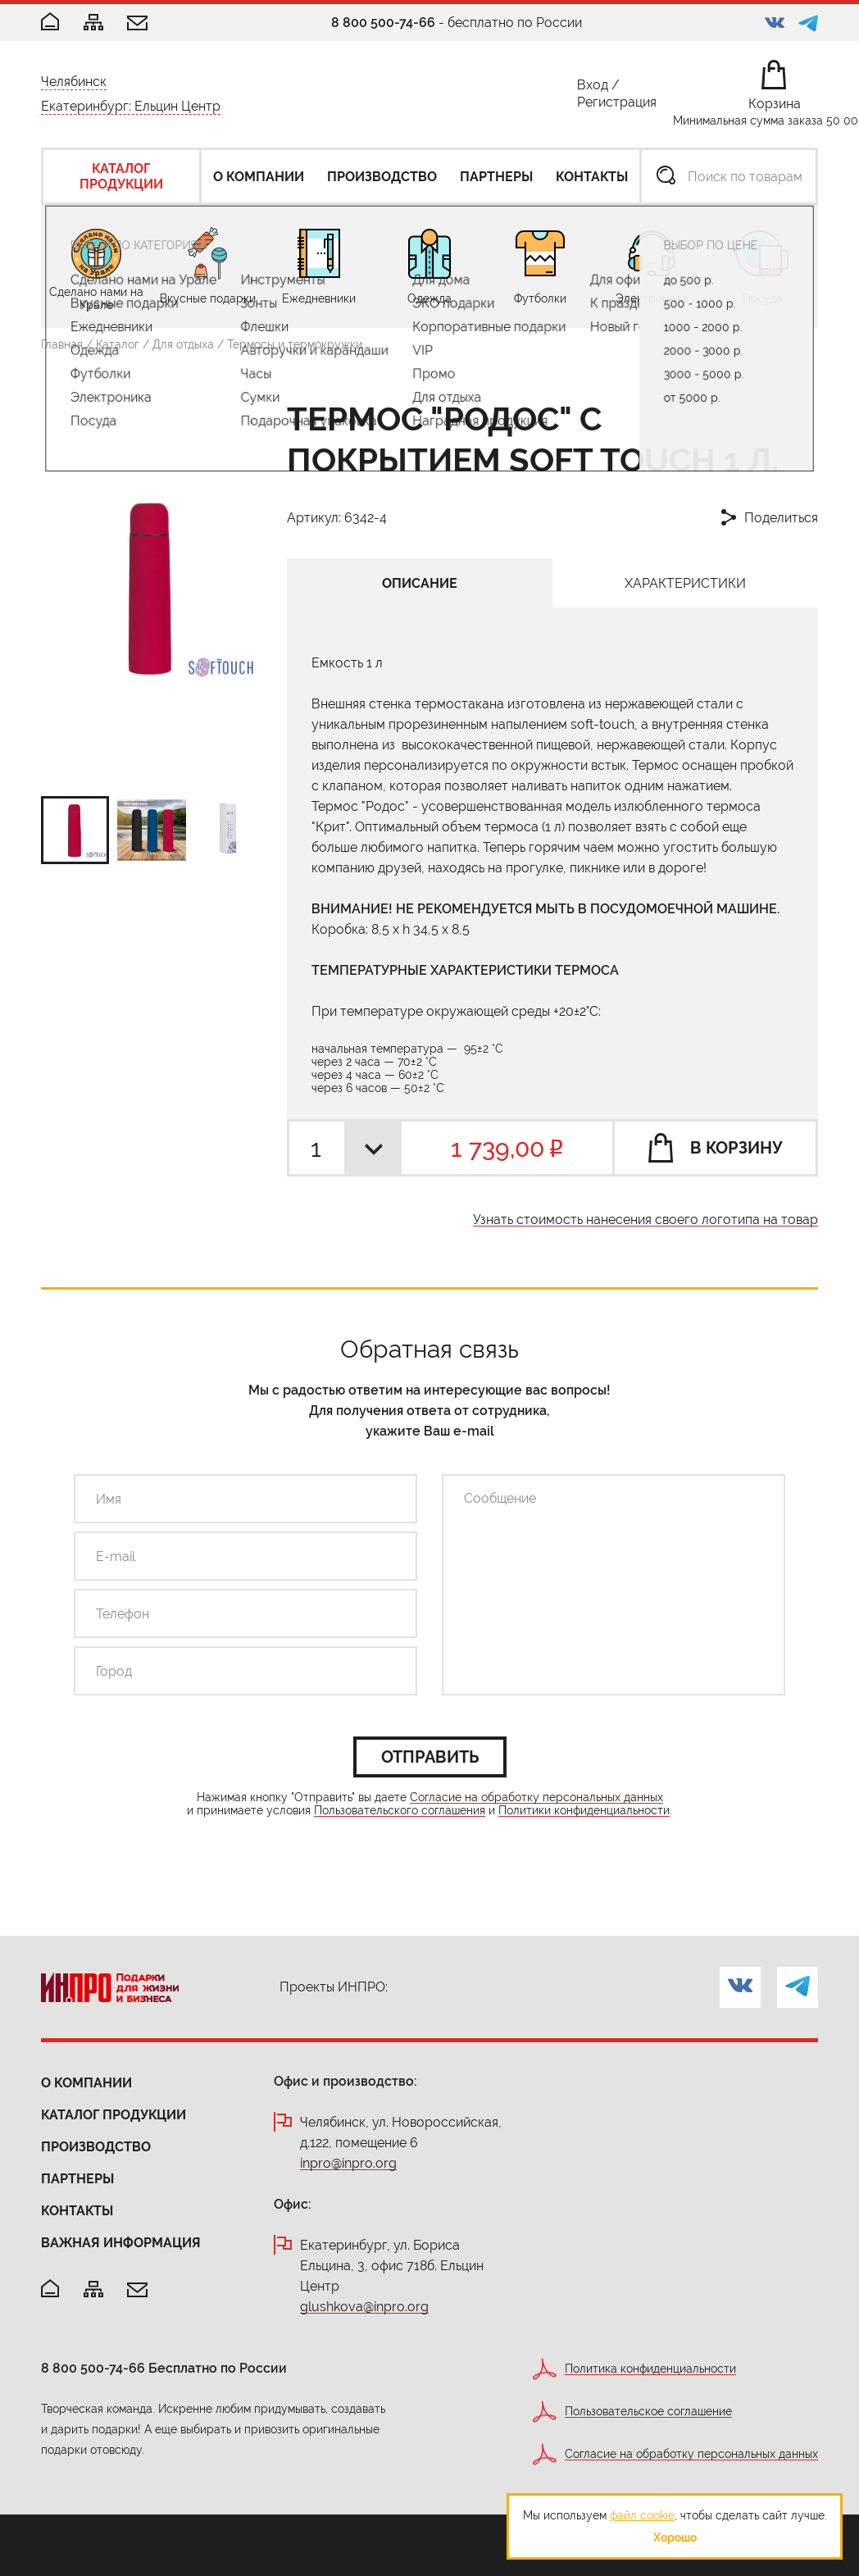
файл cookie (642, 2515)
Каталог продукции (113, 2115)
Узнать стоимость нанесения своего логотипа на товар (645, 1220)
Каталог (117, 344)
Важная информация (121, 2243)
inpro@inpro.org (348, 2164)
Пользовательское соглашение (648, 2411)
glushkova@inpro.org (364, 2307)
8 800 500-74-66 (383, 22)
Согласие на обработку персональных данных (536, 1797)
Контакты (77, 2211)
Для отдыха (183, 344)
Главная (62, 344)
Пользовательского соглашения (399, 1811)
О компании (86, 2083)
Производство (96, 2147)
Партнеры (77, 2179)
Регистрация (617, 105)
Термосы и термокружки (294, 344)
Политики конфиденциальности (584, 1811)
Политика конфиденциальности (650, 2369)
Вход (592, 88)
